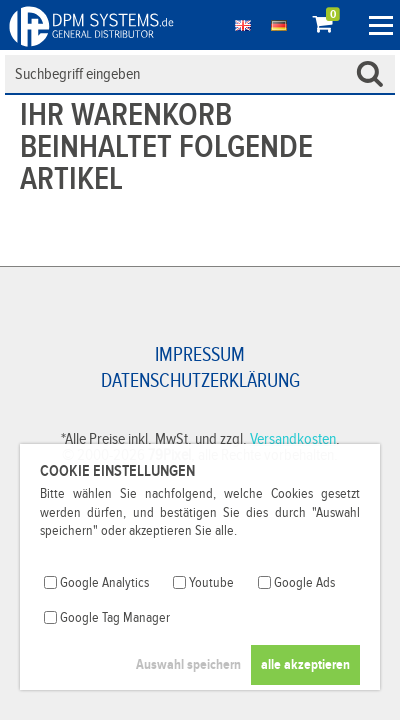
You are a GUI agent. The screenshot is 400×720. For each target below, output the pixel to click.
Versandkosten (293, 439)
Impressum (200, 355)
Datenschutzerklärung (200, 381)
